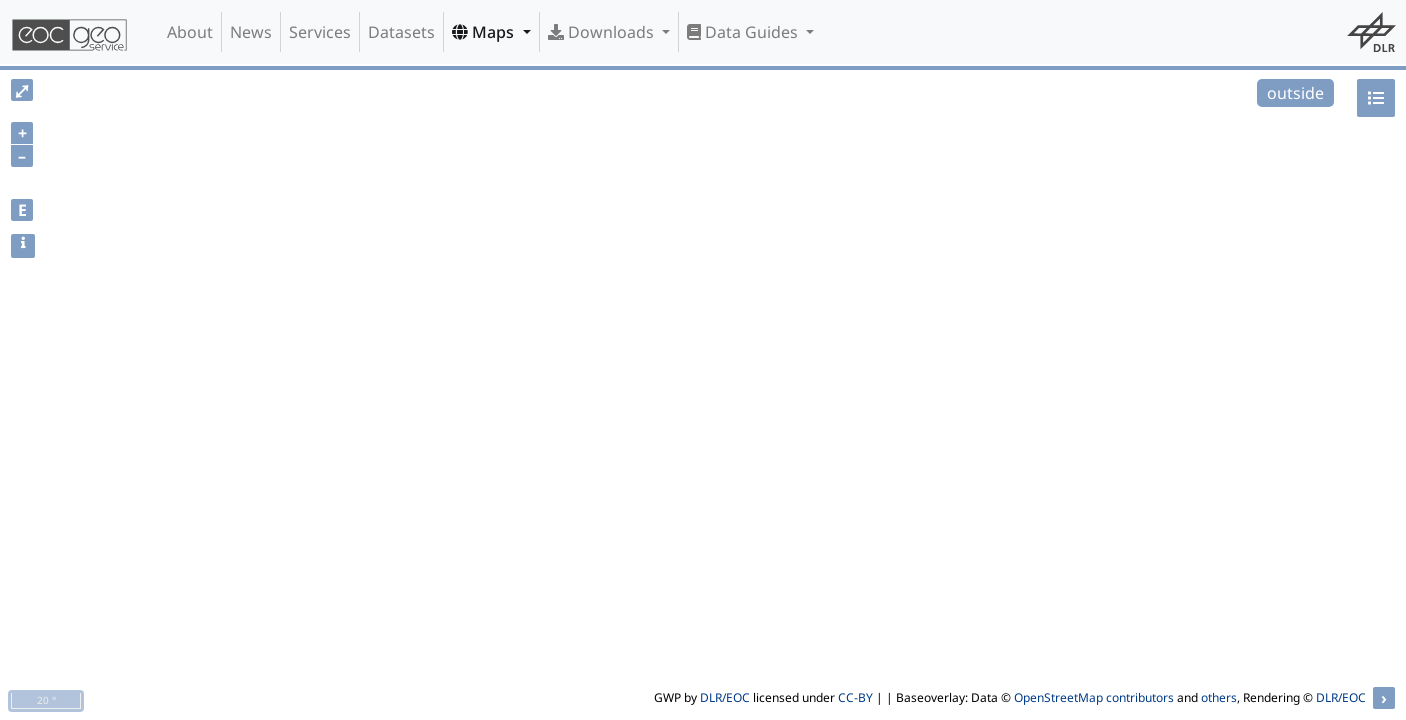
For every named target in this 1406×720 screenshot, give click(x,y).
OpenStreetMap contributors (1094, 697)
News (251, 32)
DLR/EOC (725, 697)
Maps (485, 32)
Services (320, 32)
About (190, 32)
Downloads (603, 32)
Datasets (401, 32)
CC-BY (855, 697)
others (1219, 697)
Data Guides (744, 32)
